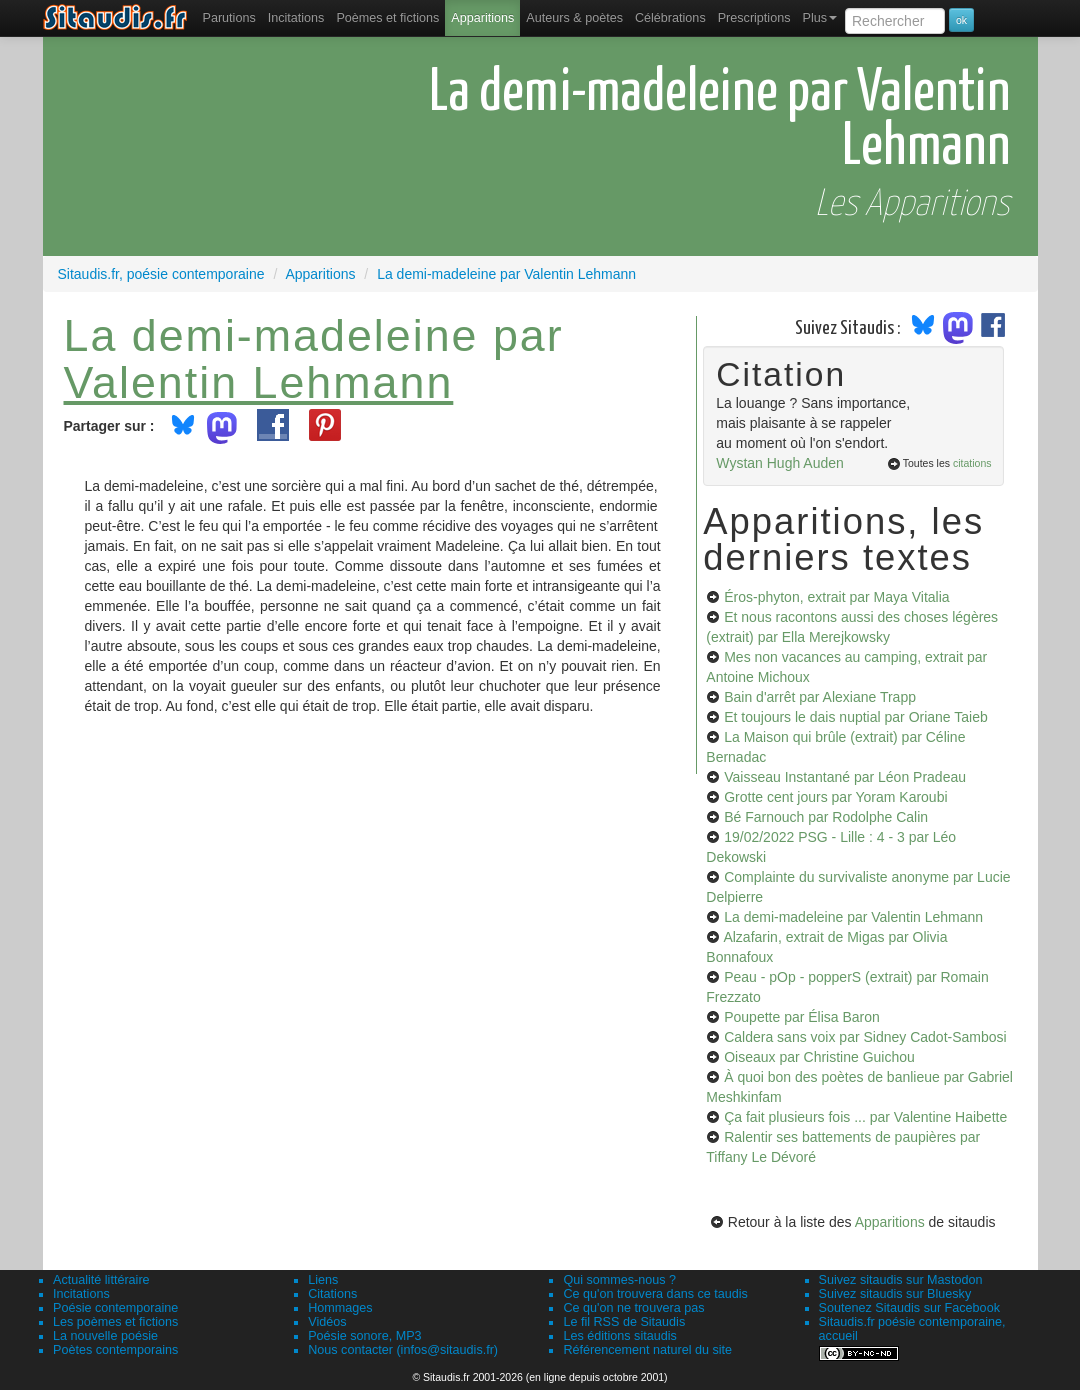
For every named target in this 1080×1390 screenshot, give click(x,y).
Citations (332, 1294)
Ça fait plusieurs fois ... (865, 1117)
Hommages (340, 1308)
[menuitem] (229, 18)
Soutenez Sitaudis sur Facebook (909, 1308)
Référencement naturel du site (647, 1350)
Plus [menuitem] (819, 18)
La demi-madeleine (853, 917)
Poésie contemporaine (115, 1308)
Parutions (229, 18)
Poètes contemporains (115, 1350)
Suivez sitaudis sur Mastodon (901, 1280)
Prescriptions (754, 18)
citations (972, 463)
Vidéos (327, 1322)
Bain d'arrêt (820, 697)
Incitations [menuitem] (296, 18)
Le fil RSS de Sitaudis (624, 1322)
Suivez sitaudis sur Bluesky (895, 1294)
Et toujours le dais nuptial (856, 717)
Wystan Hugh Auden (780, 463)
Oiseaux (819, 1057)
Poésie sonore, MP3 (364, 1336)
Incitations (81, 1294)
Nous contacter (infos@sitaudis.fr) (403, 1350)
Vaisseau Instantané (845, 777)
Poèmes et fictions (387, 18)
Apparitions (482, 18)
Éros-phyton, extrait (836, 597)
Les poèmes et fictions (115, 1322)
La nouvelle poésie (105, 1336)
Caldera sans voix (865, 1037)
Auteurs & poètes (574, 18)
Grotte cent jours (835, 797)
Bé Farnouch (826, 817)
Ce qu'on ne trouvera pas (633, 1308)
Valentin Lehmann (259, 382)
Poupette (802, 1017)
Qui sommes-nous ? (619, 1280)
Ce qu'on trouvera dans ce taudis (655, 1294)
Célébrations (670, 18)
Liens (323, 1280)
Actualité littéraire (101, 1280)
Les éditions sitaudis (619, 1336)
